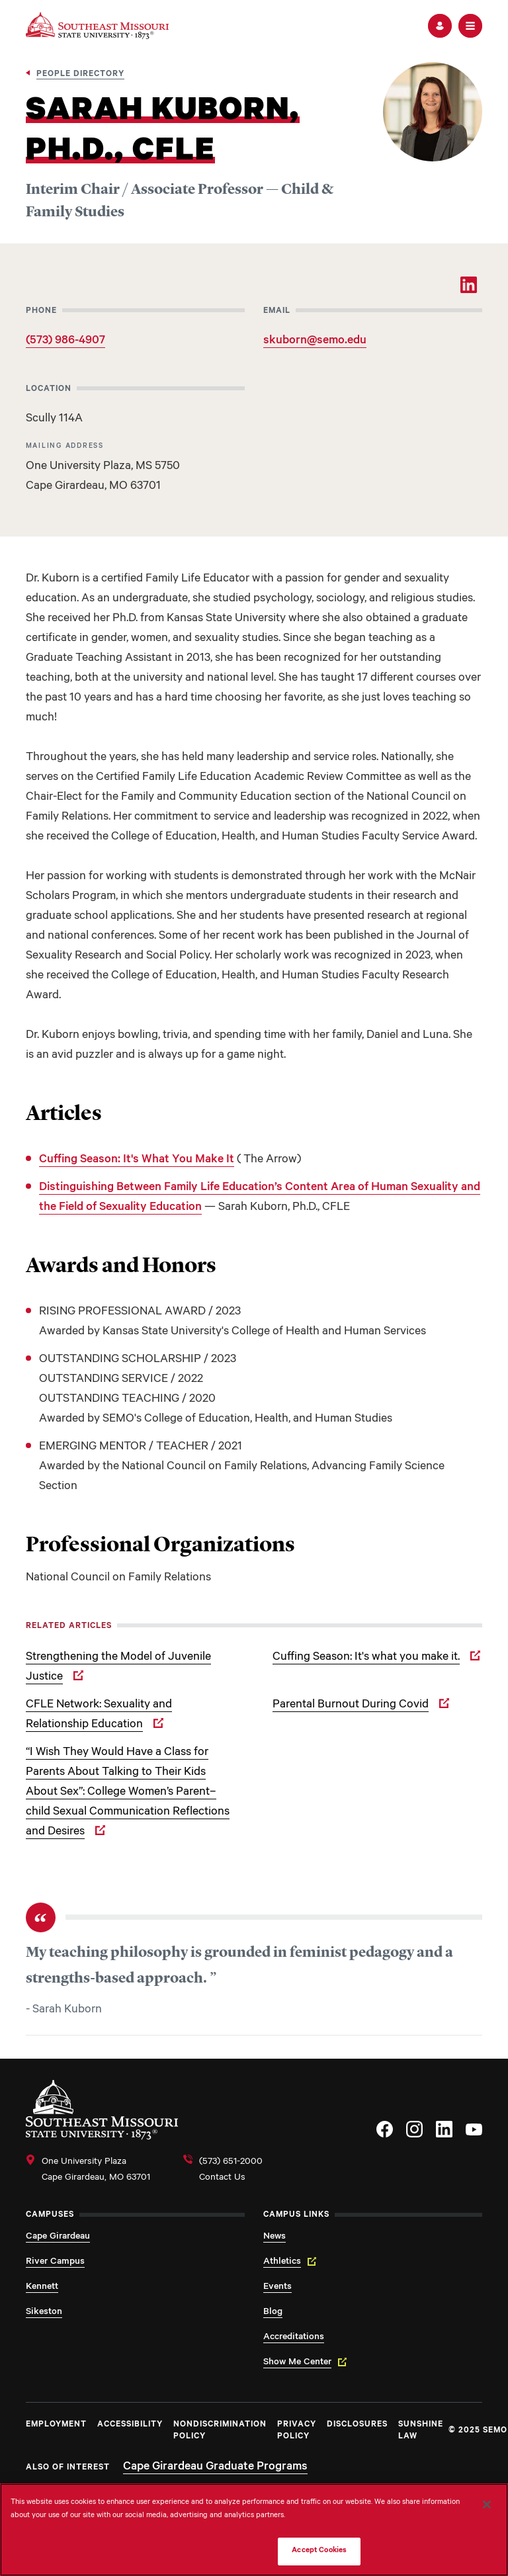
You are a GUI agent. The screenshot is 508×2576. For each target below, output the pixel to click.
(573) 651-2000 (231, 2162)
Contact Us (222, 2178)
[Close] (486, 2504)
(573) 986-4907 (65, 341)
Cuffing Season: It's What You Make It (136, 1160)
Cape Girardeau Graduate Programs (215, 2467)
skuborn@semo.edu (314, 341)
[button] (440, 26)
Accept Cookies (319, 2551)
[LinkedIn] (468, 285)
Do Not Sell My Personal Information (203, 2551)
